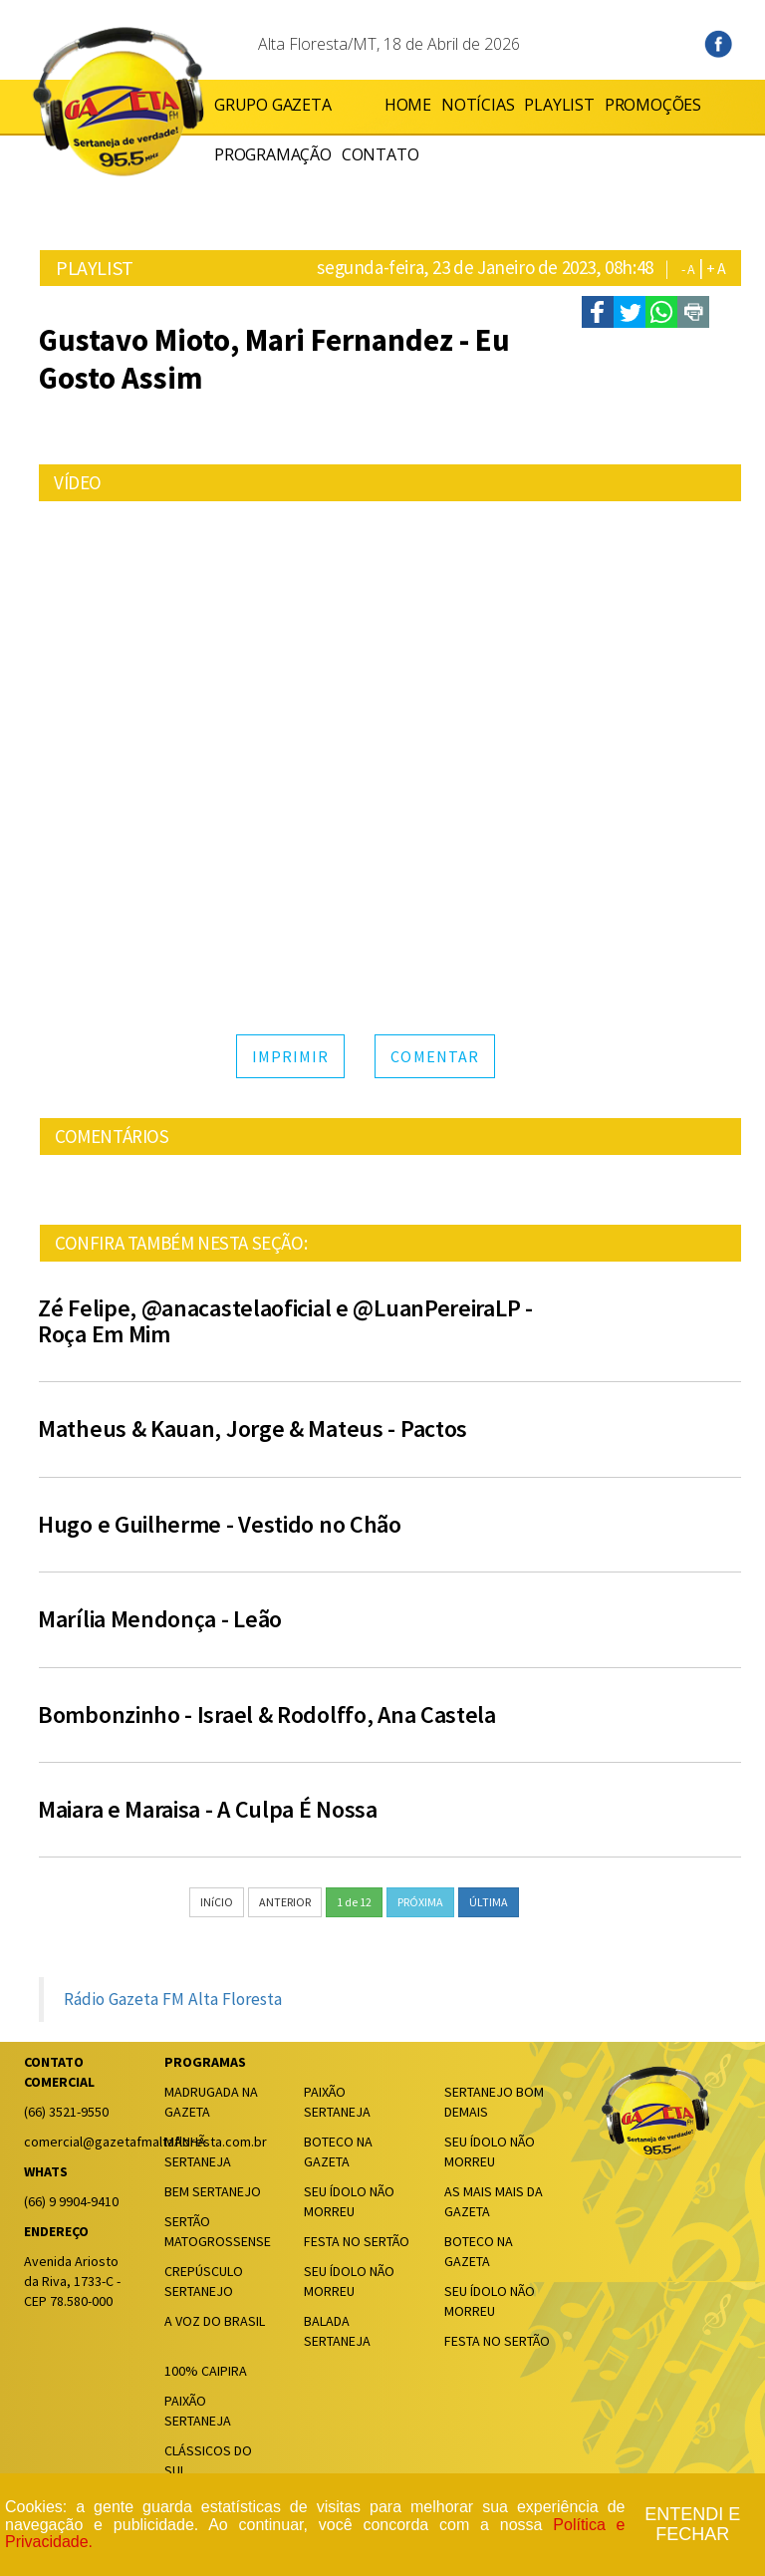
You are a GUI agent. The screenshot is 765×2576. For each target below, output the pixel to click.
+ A (716, 268)
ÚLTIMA (488, 1901)
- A (688, 269)
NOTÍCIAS (434, 105)
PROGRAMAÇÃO (273, 154)
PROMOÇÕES (610, 105)
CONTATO (380, 154)
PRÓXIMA (420, 1901)
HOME (365, 105)
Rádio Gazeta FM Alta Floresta (173, 1999)
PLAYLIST (516, 105)
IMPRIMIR (291, 1056)
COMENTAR (434, 1056)
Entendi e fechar (692, 2524)
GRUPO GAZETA (273, 105)
